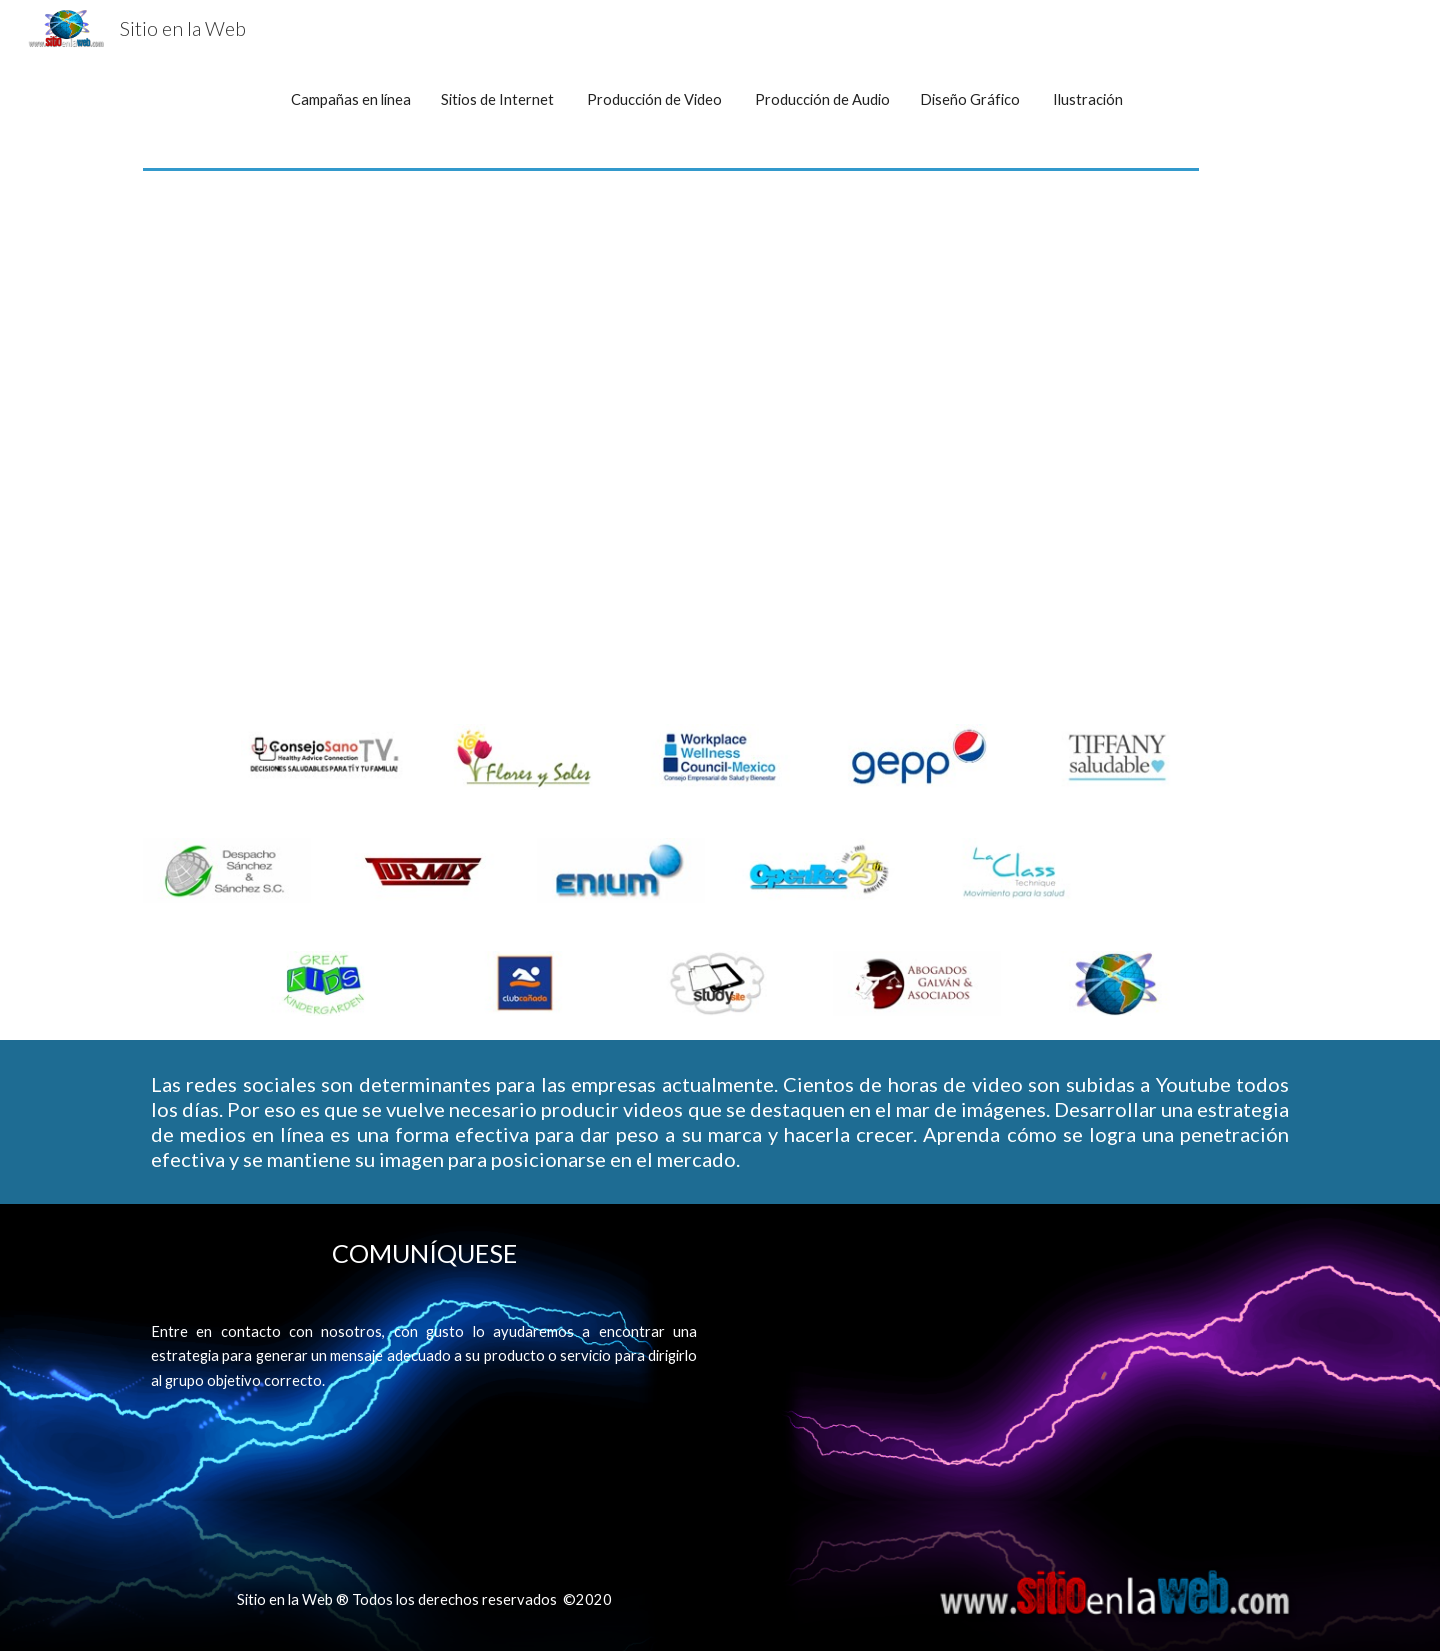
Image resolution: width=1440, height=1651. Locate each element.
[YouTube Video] (720, 455)
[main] (720, 100)
